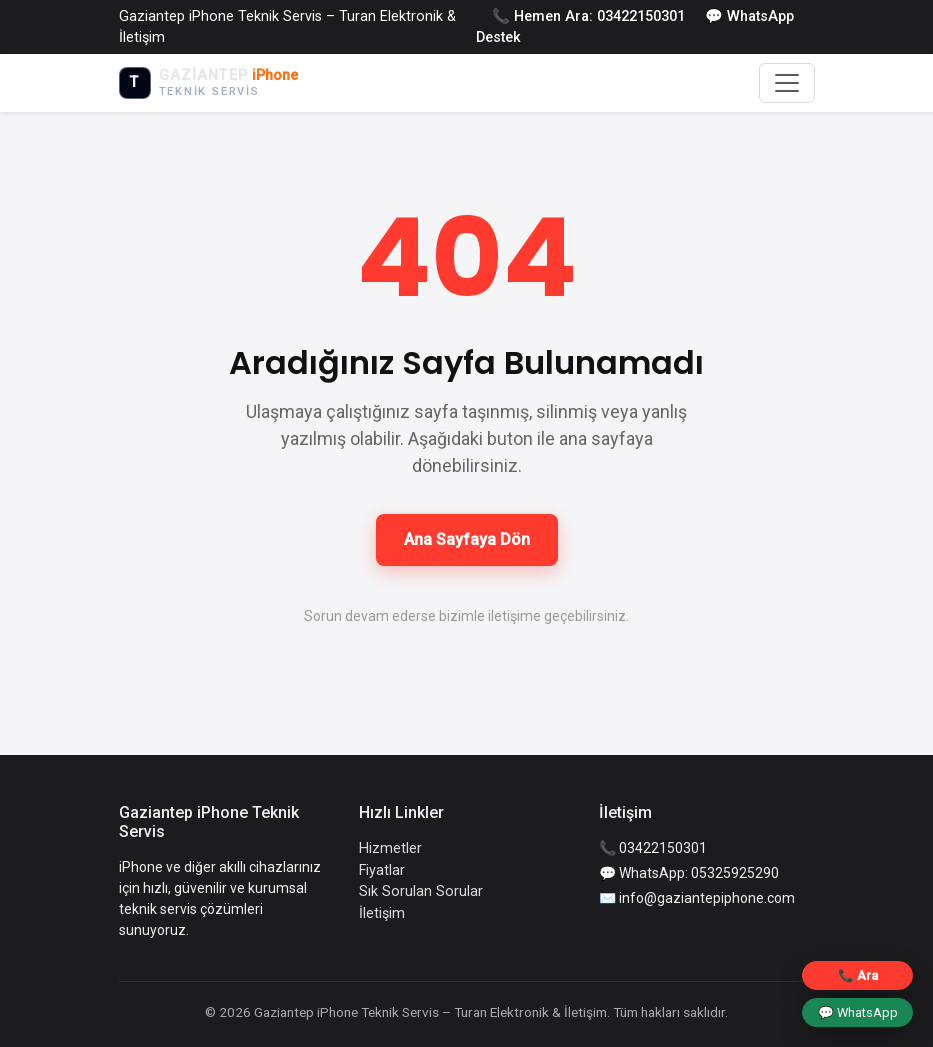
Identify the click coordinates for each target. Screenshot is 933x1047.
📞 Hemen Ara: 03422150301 (588, 16)
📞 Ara (858, 975)
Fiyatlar (382, 870)
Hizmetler (390, 848)
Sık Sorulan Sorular (421, 891)
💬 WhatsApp (858, 1012)
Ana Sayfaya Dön (467, 539)
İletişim (382, 913)
